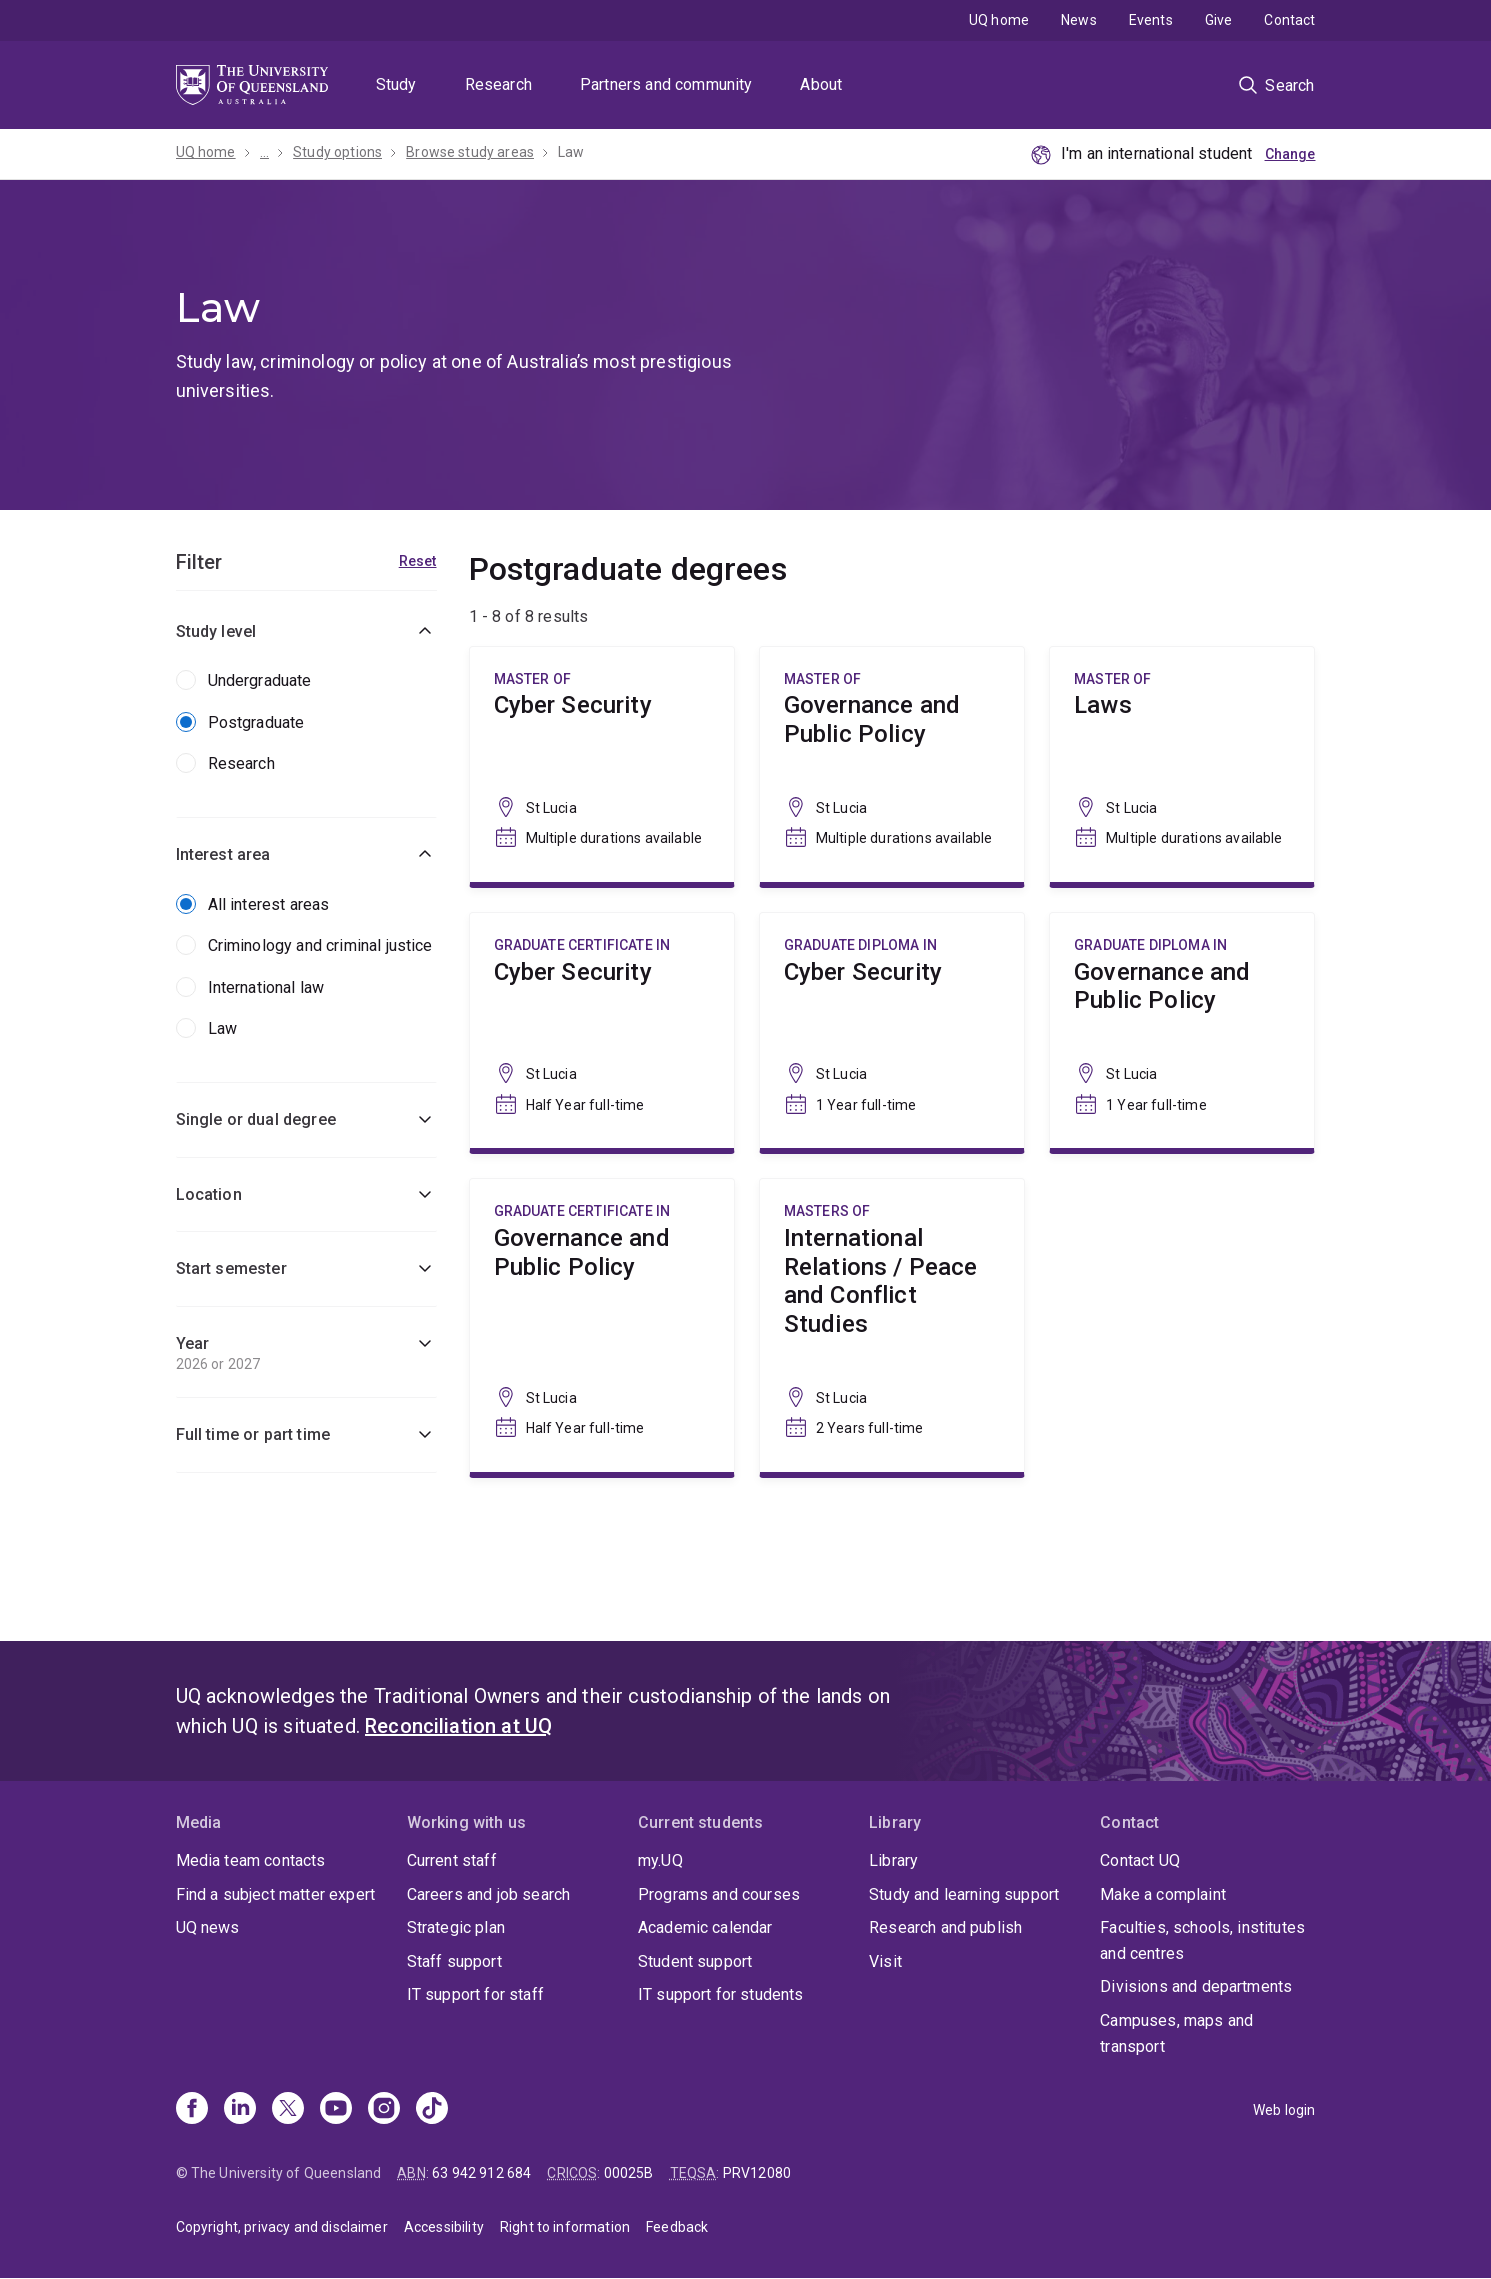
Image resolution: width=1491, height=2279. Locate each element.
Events (1151, 20)
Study (396, 84)
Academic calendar (705, 1927)
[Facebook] (192, 2110)
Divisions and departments (1196, 1986)
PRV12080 (757, 2173)
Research (498, 84)
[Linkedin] (240, 2110)
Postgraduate (256, 722)
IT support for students (721, 1994)
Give (1219, 20)
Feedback (677, 2227)
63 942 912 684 (481, 2173)
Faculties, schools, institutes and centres (1202, 1940)
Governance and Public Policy (892, 764)
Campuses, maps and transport (1176, 2033)
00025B (629, 2173)
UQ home (999, 20)
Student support (695, 1961)
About (821, 84)
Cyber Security (602, 764)
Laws (1182, 764)
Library (893, 1860)
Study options (337, 152)
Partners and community (666, 84)
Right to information (565, 2227)
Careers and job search (489, 1894)
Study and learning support (964, 1894)
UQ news (208, 1927)
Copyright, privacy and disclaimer (282, 2227)
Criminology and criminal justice (320, 945)
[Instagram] (384, 2110)
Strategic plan (456, 1927)
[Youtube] (336, 2110)
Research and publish (945, 1927)
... (264, 152)
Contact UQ (1140, 1860)
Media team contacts (251, 1860)
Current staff (452, 1860)
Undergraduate (260, 680)
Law (571, 152)
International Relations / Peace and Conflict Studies (892, 1325)
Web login (1284, 2110)
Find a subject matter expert (275, 1894)
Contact (1289, 20)
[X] (288, 2110)
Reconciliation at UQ (458, 1726)
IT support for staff (475, 1994)
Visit (885, 1961)
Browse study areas (470, 152)
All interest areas (269, 904)
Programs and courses (719, 1894)
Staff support (454, 1961)
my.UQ (660, 1860)
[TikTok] (432, 2110)
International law (266, 987)
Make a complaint (1163, 1894)
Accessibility (444, 2227)
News (1079, 20)
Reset (418, 561)
